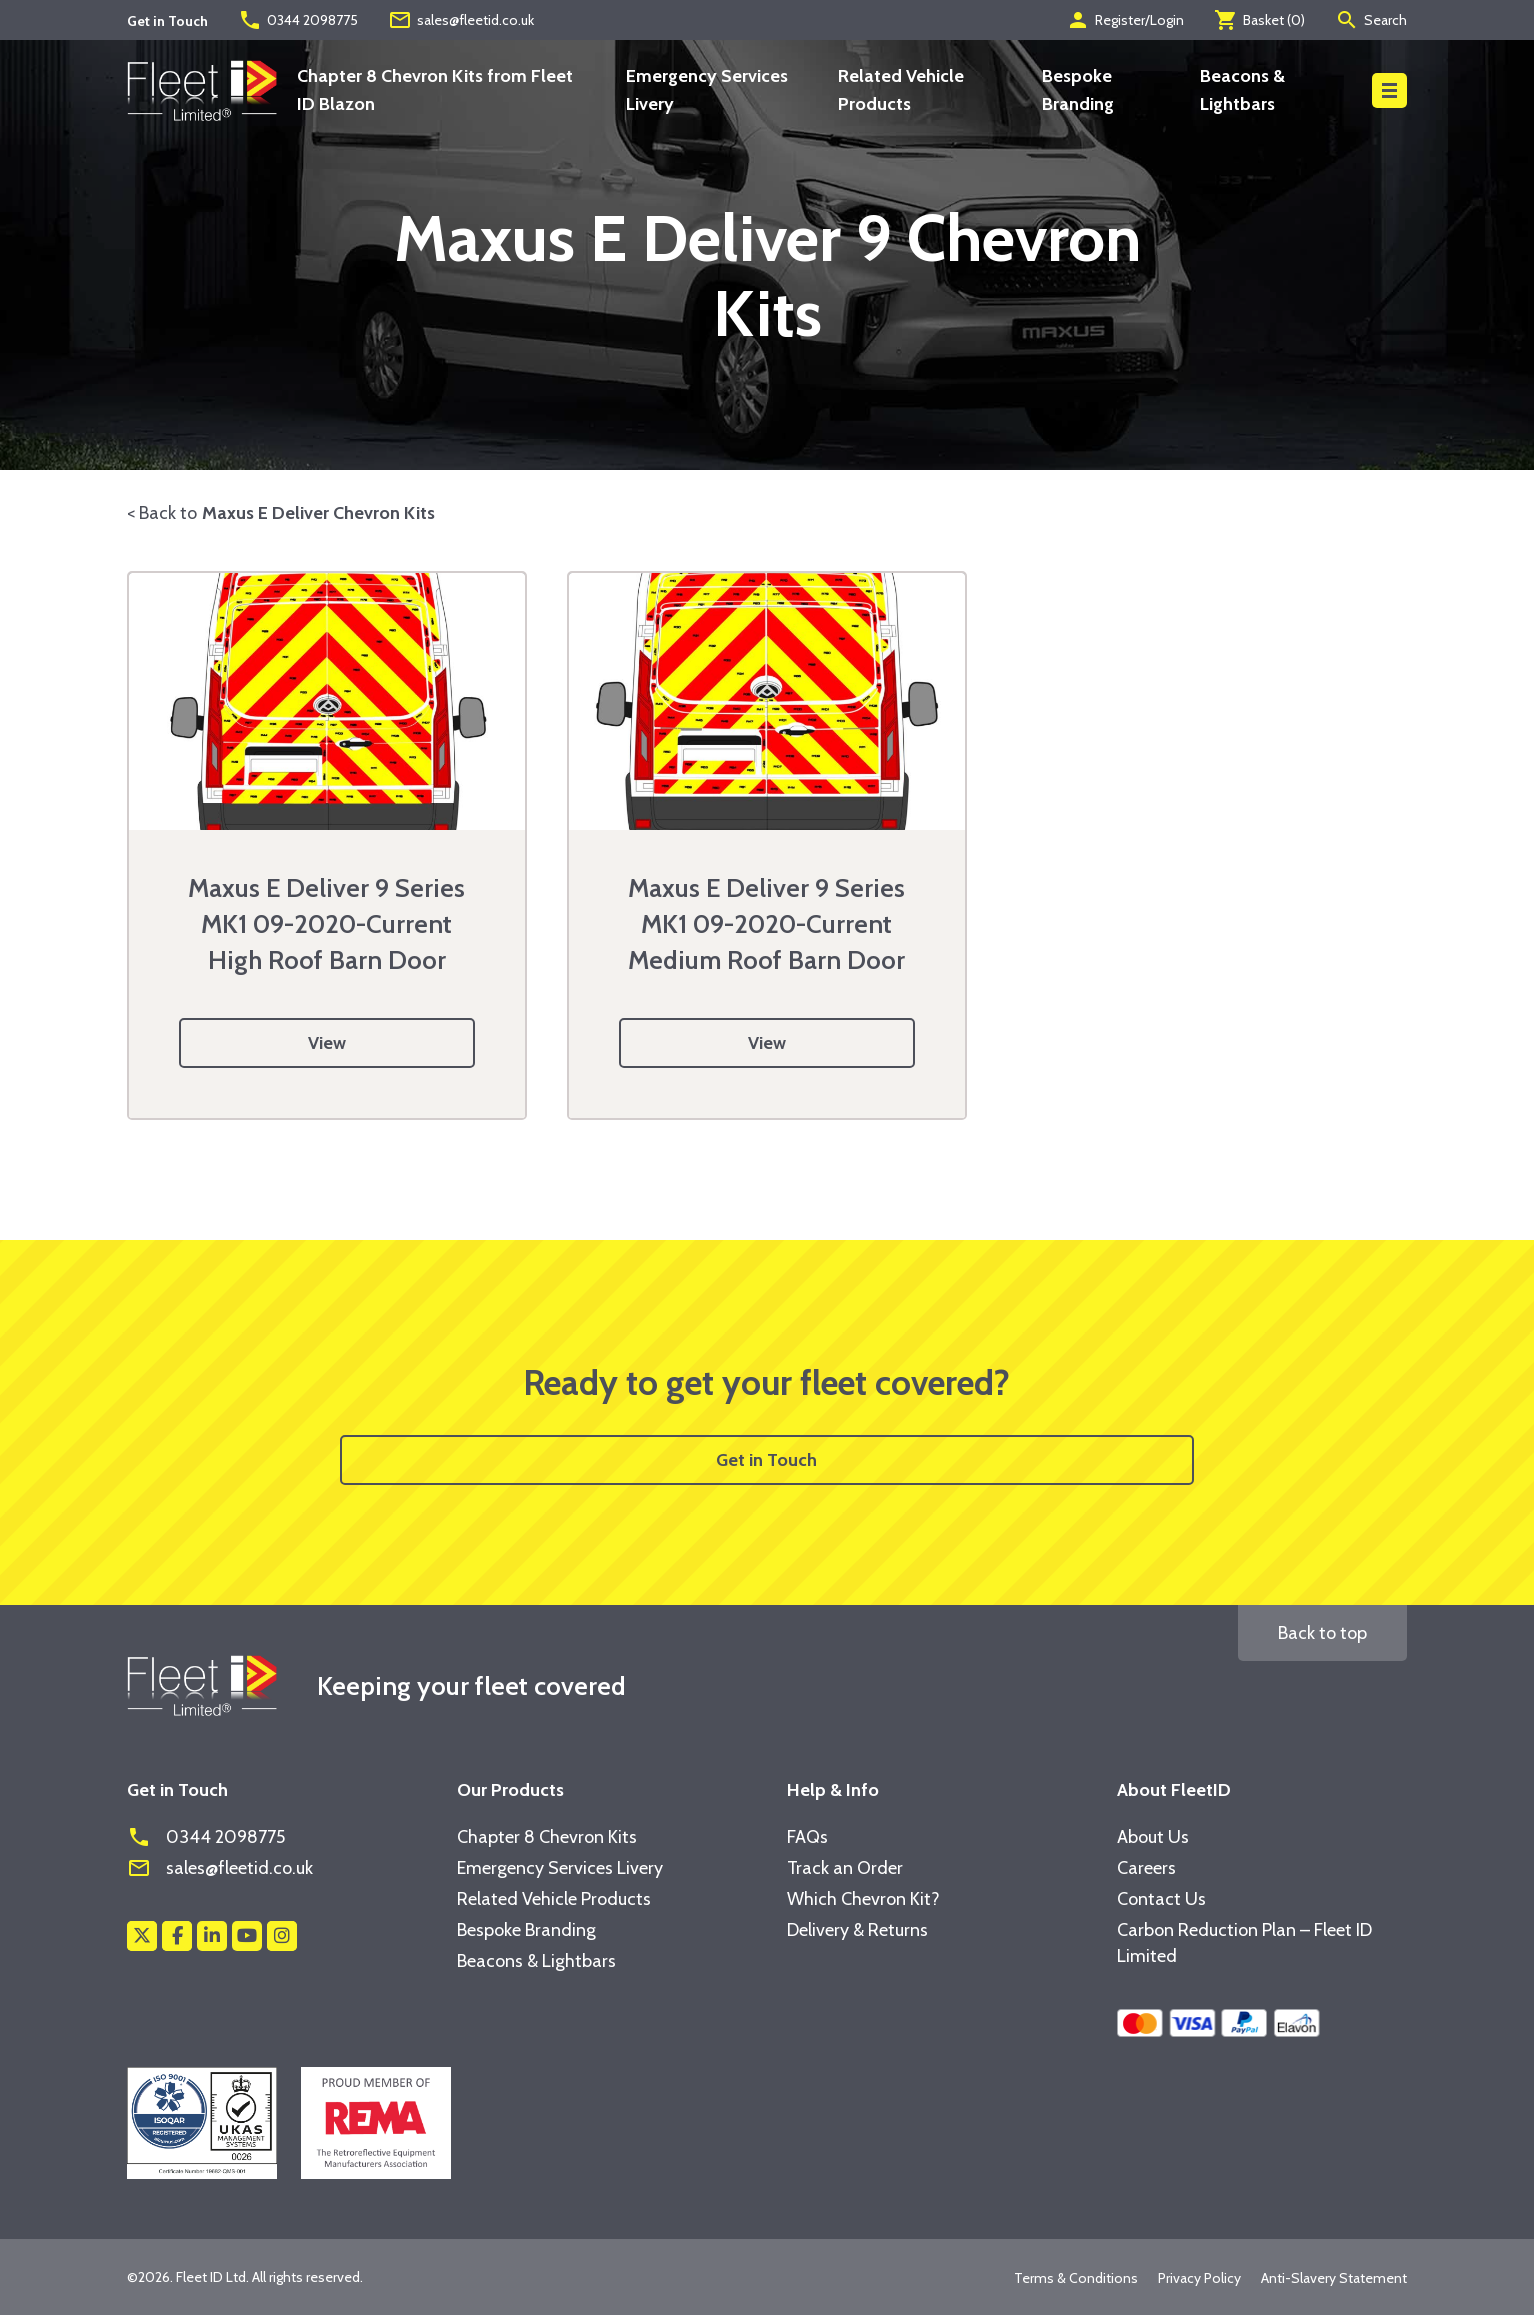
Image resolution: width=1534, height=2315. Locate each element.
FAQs (807, 1837)
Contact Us (1161, 1899)
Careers (1146, 1868)
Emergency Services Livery (560, 1868)
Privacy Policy (1199, 2278)
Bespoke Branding (526, 1930)
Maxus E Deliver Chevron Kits (318, 513)
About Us (1153, 1837)
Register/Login (1125, 20)
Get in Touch (766, 1460)
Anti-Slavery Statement (1334, 2278)
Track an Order (845, 1868)
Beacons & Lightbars (536, 1961)
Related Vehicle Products (554, 1899)
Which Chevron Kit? (863, 1899)
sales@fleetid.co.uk (461, 20)
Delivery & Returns (857, 1930)
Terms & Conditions (1076, 2278)
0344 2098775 (298, 20)
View (327, 1043)
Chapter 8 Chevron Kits (547, 1837)
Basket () (1259, 20)
